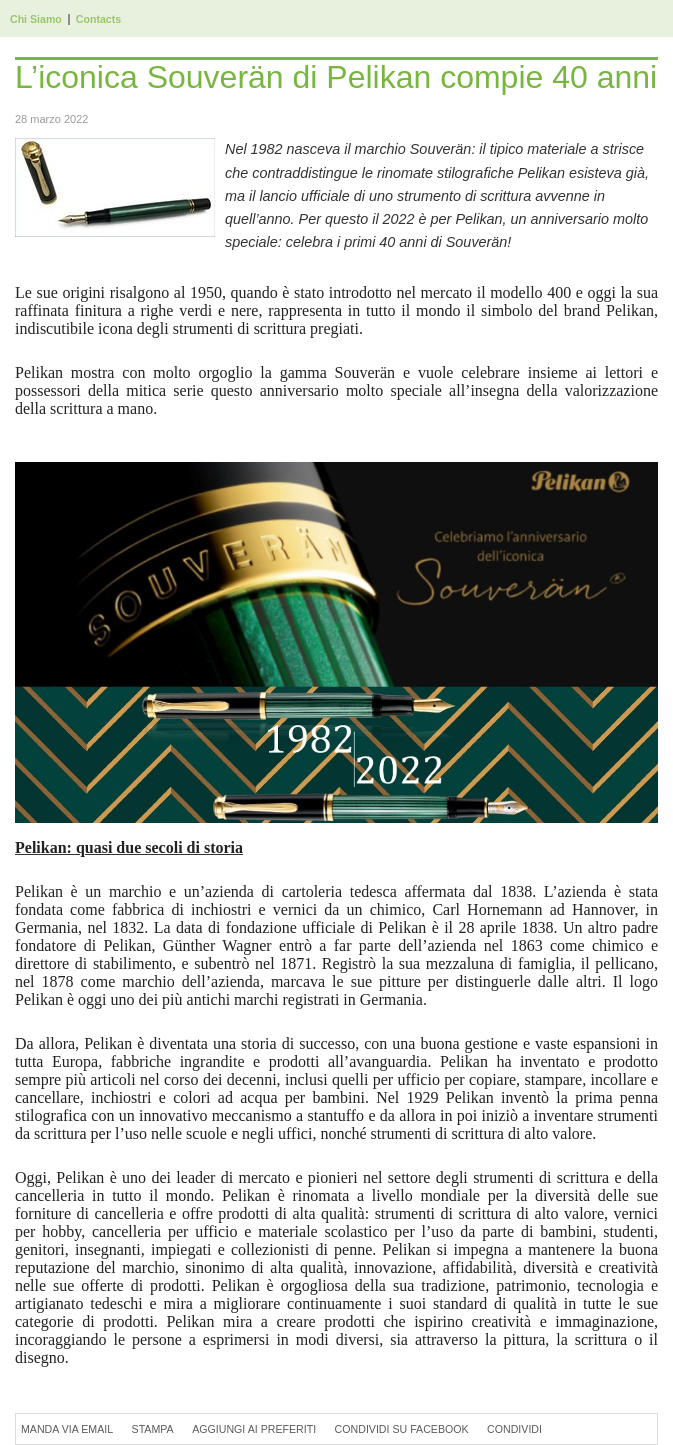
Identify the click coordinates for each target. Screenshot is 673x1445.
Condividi (514, 1429)
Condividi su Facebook (402, 1429)
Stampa (153, 1429)
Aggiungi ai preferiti (254, 1429)
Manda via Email (67, 1429)
